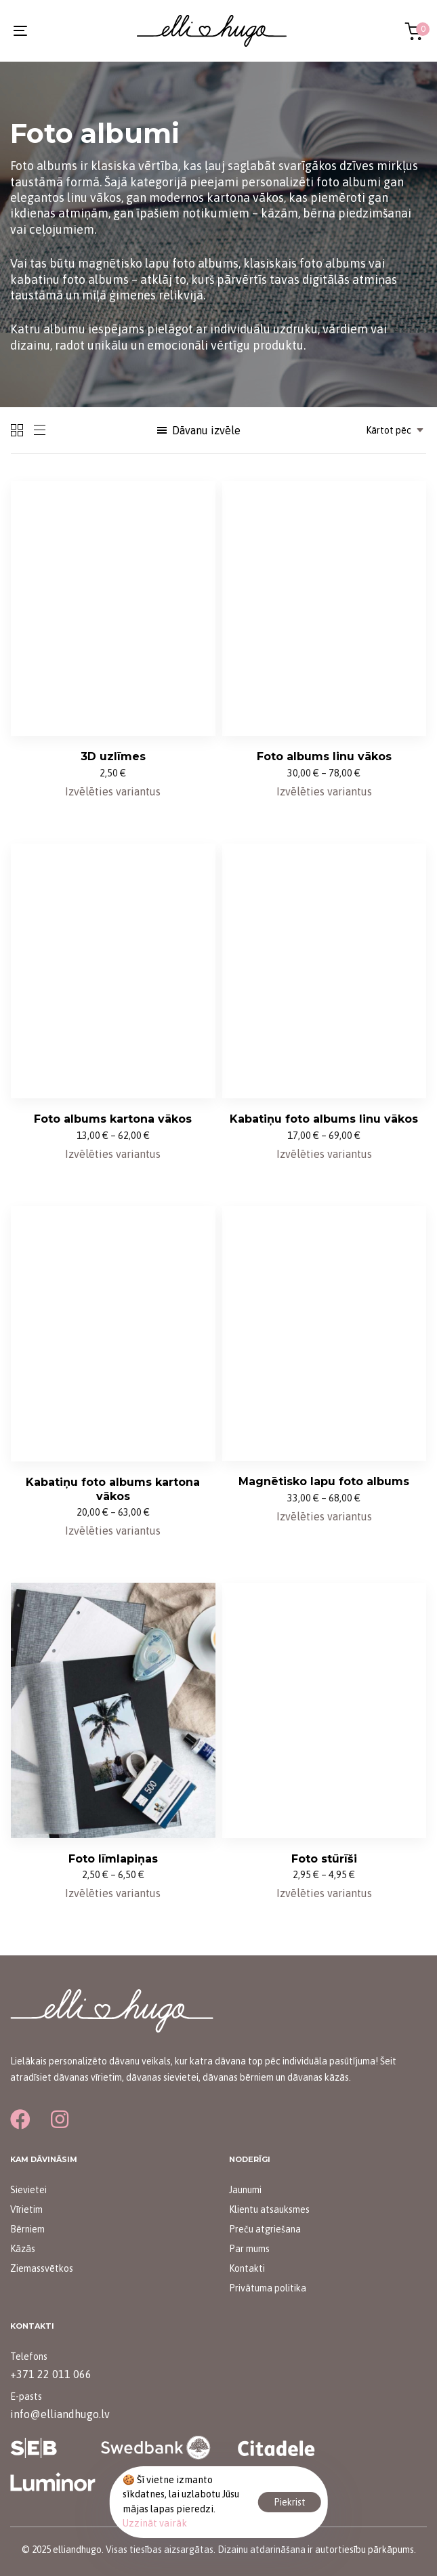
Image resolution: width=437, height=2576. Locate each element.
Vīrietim (26, 2209)
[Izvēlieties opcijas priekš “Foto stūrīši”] (324, 1893)
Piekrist (290, 2502)
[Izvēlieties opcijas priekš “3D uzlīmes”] (113, 791)
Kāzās (22, 2248)
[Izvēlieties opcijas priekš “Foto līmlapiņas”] (113, 1893)
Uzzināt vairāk (155, 2523)
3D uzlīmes (113, 756)
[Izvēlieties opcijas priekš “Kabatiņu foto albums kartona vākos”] (113, 1530)
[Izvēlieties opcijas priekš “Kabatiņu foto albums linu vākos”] (324, 1154)
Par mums (249, 2248)
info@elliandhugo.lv (60, 2414)
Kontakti (247, 2268)
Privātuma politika (267, 2288)
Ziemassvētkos (41, 2268)
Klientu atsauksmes (269, 2209)
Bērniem (27, 2229)
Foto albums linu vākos (324, 756)
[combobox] (390, 430)
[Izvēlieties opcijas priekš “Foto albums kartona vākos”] (113, 1154)
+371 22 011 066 (50, 2374)
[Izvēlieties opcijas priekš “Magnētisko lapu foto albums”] (324, 1516)
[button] (198, 430)
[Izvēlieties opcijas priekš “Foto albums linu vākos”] (324, 791)
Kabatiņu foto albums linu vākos (324, 1119)
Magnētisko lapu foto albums (323, 1481)
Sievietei (28, 2189)
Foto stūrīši (324, 1858)
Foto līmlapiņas (113, 1858)
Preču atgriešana (265, 2229)
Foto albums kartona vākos (113, 1119)
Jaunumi (245, 2189)
